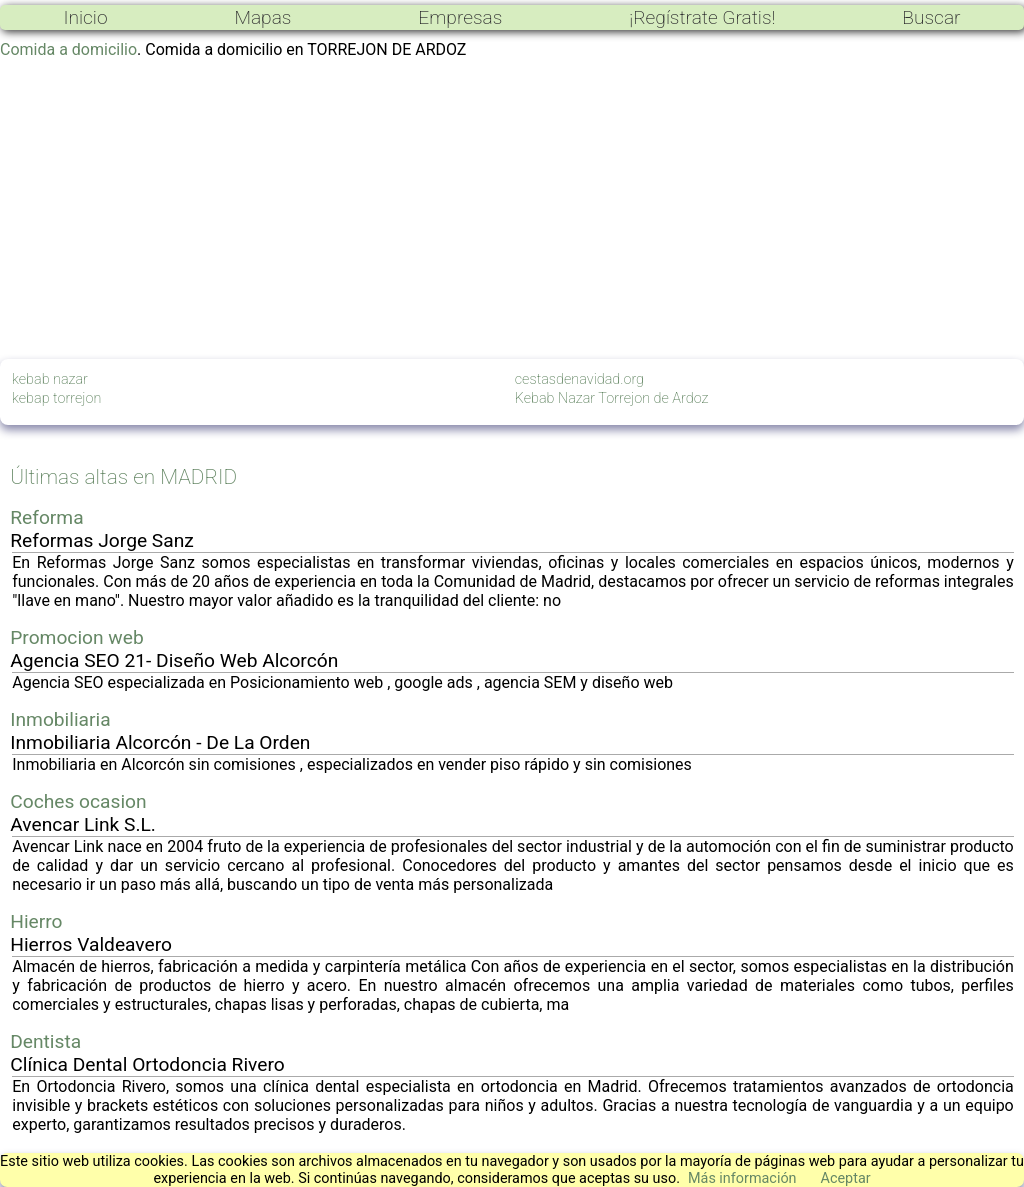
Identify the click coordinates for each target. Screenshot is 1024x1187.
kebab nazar (50, 379)
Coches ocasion (78, 801)
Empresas (460, 17)
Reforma (46, 517)
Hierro (36, 921)
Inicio (85, 17)
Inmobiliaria (60, 719)
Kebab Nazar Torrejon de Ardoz (612, 398)
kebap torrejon (56, 398)
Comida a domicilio (68, 49)
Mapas (262, 17)
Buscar (931, 17)
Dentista (45, 1041)
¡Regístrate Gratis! (702, 17)
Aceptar (846, 1178)
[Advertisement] (512, 209)
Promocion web (77, 637)
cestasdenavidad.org (579, 379)
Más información (742, 1178)
